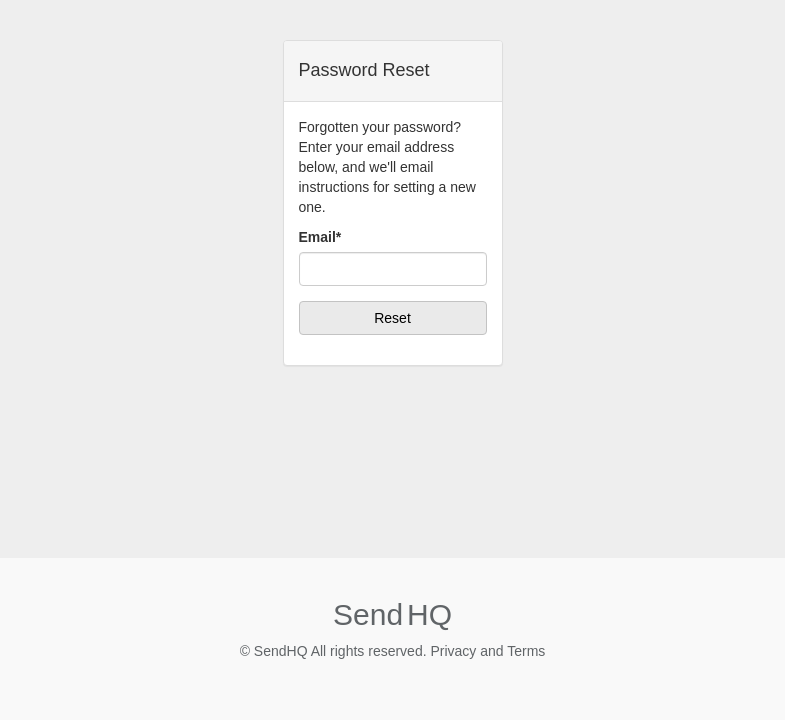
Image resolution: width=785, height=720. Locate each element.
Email (320, 237)
